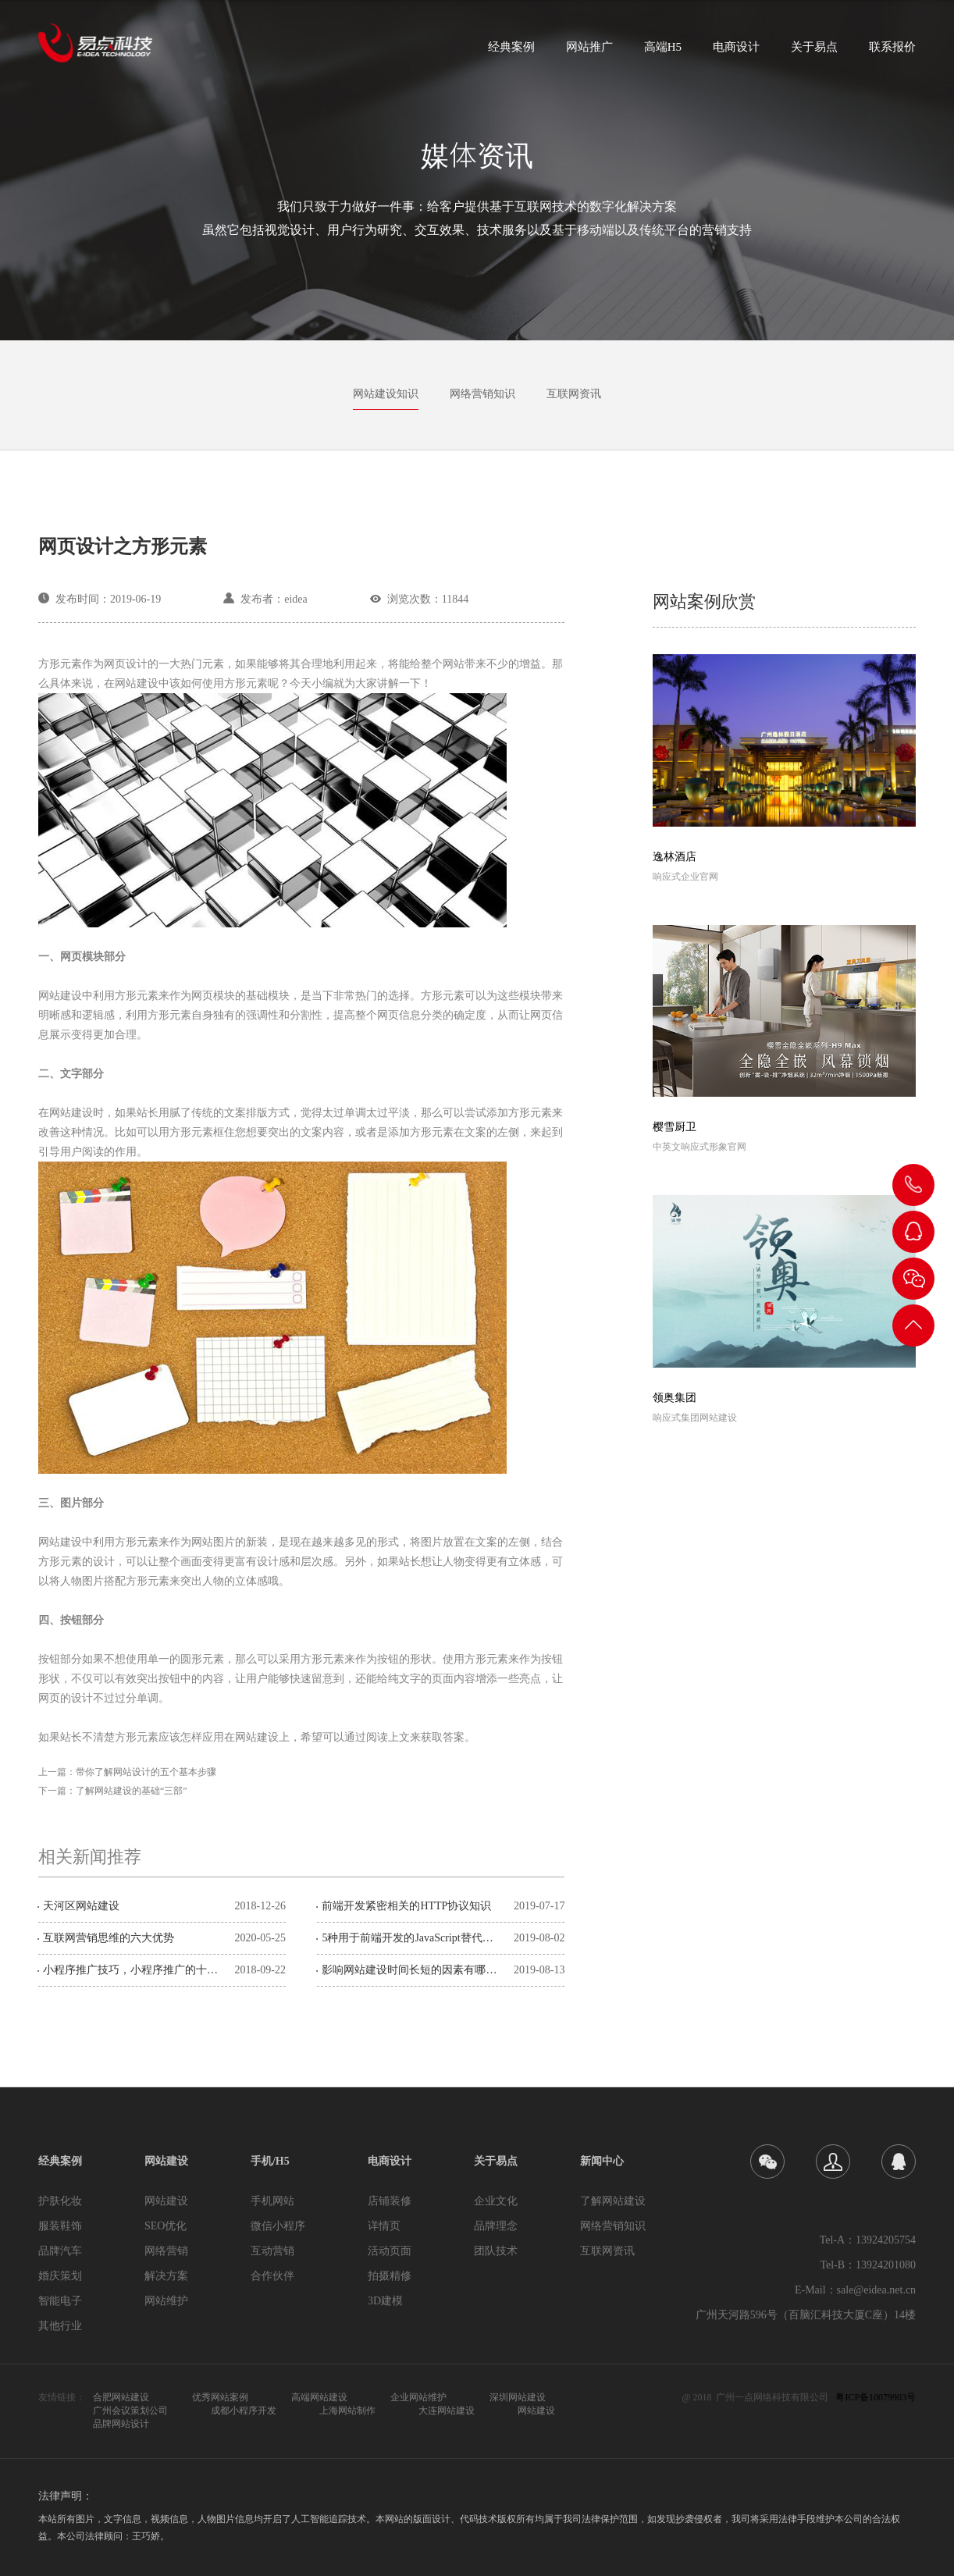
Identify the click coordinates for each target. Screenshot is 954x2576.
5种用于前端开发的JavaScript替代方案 (412, 1938)
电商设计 (736, 52)
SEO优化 (165, 2226)
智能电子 (60, 2301)
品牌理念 (496, 2226)
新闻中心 (602, 2161)
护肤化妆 (60, 2201)
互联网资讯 (573, 394)
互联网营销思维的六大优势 (108, 1938)
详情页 (384, 2226)
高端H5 (663, 52)
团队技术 (496, 2251)
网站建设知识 (385, 394)
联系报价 (892, 52)
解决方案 (166, 2276)
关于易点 (814, 52)
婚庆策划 (60, 2276)
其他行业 (60, 2326)
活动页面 (389, 2251)
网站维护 (166, 2301)
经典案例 (511, 52)
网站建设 (166, 2161)
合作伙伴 (272, 2276)
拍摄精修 (389, 2276)
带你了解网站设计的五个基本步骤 (146, 1772)
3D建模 (385, 2301)
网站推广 (589, 52)
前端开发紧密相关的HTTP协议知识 (406, 1906)
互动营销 (272, 2251)
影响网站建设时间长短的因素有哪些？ (412, 1970)
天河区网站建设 (81, 1906)
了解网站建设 (613, 2201)
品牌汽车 (60, 2251)
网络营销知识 (482, 394)
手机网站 (272, 2201)
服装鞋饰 (60, 2226)
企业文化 (496, 2201)
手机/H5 (270, 2161)
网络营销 (166, 2251)
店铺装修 (389, 2201)
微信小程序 (278, 2226)
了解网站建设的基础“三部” (131, 1790)
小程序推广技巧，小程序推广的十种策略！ (133, 1970)
